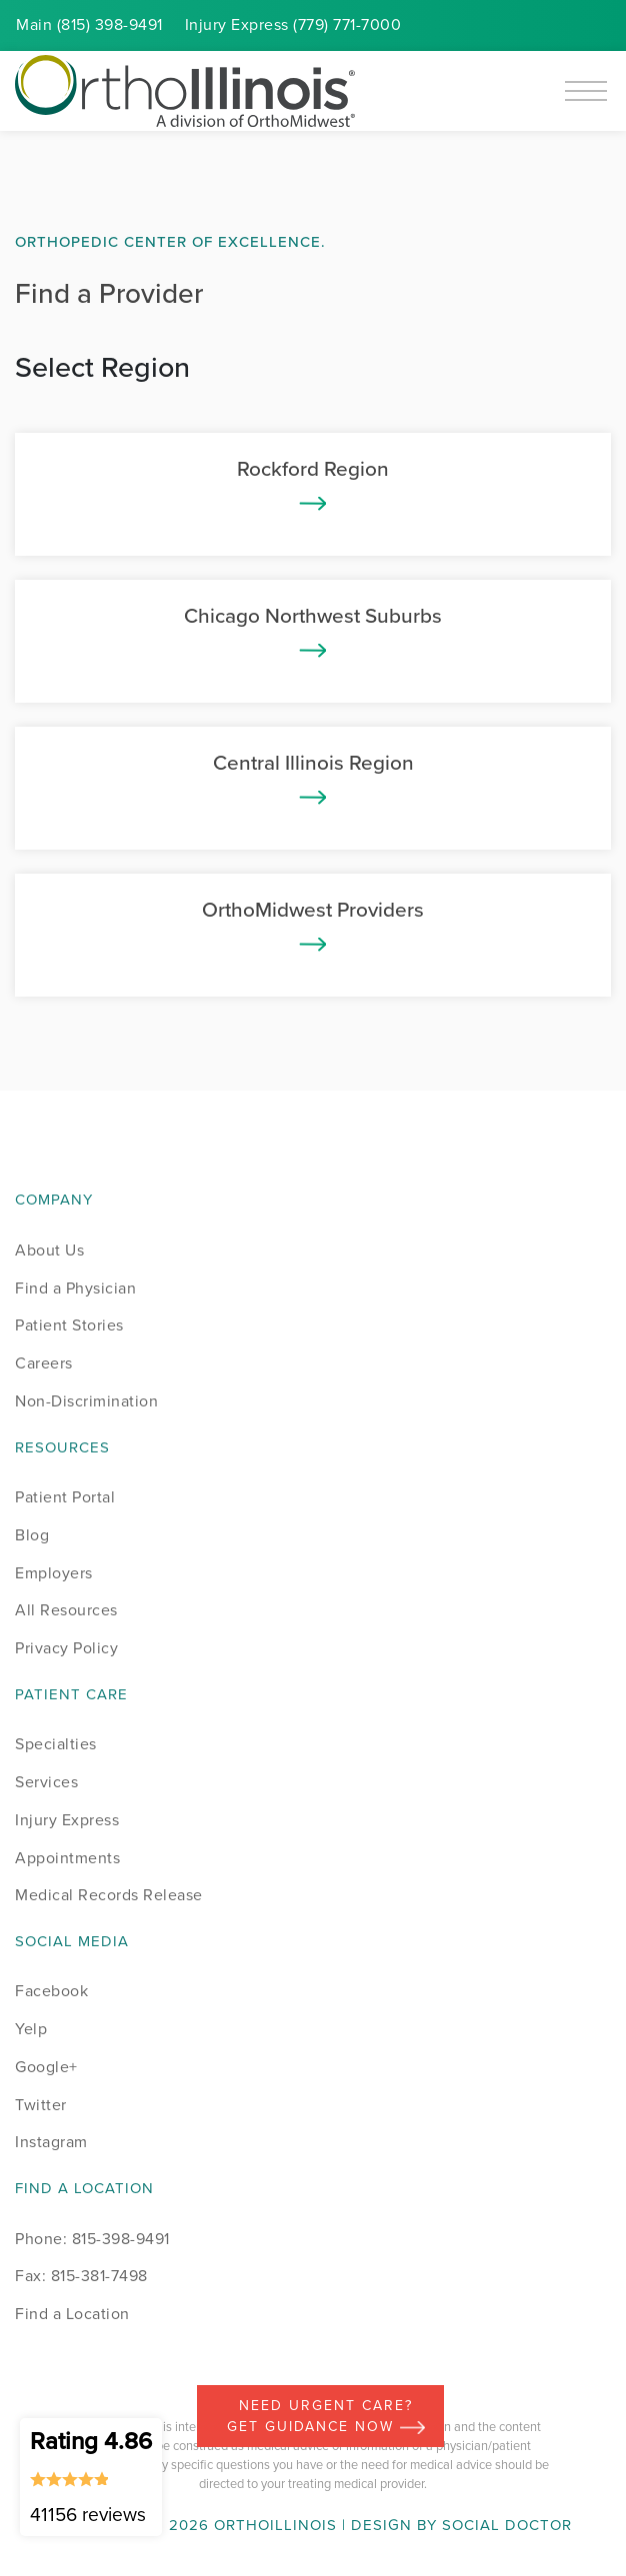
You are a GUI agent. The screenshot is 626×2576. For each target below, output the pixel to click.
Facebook (51, 1990)
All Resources (66, 1609)
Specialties (56, 1743)
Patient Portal (65, 1496)
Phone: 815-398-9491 (92, 2238)
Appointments (67, 1857)
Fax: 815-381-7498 (81, 2275)
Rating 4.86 (91, 2476)
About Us (49, 1250)
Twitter (41, 2104)
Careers (44, 1362)
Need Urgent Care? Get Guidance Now (326, 2416)
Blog (32, 1534)
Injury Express (67, 1819)
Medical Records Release (109, 1894)
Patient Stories (69, 1324)
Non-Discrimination (86, 1400)
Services (46, 1781)
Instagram (51, 2141)
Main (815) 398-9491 (89, 24)
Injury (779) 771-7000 (293, 24)
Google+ (46, 2066)
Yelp (31, 2028)
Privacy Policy (66, 1647)
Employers (54, 1572)
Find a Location (72, 2313)
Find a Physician (75, 1288)
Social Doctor (507, 2525)
